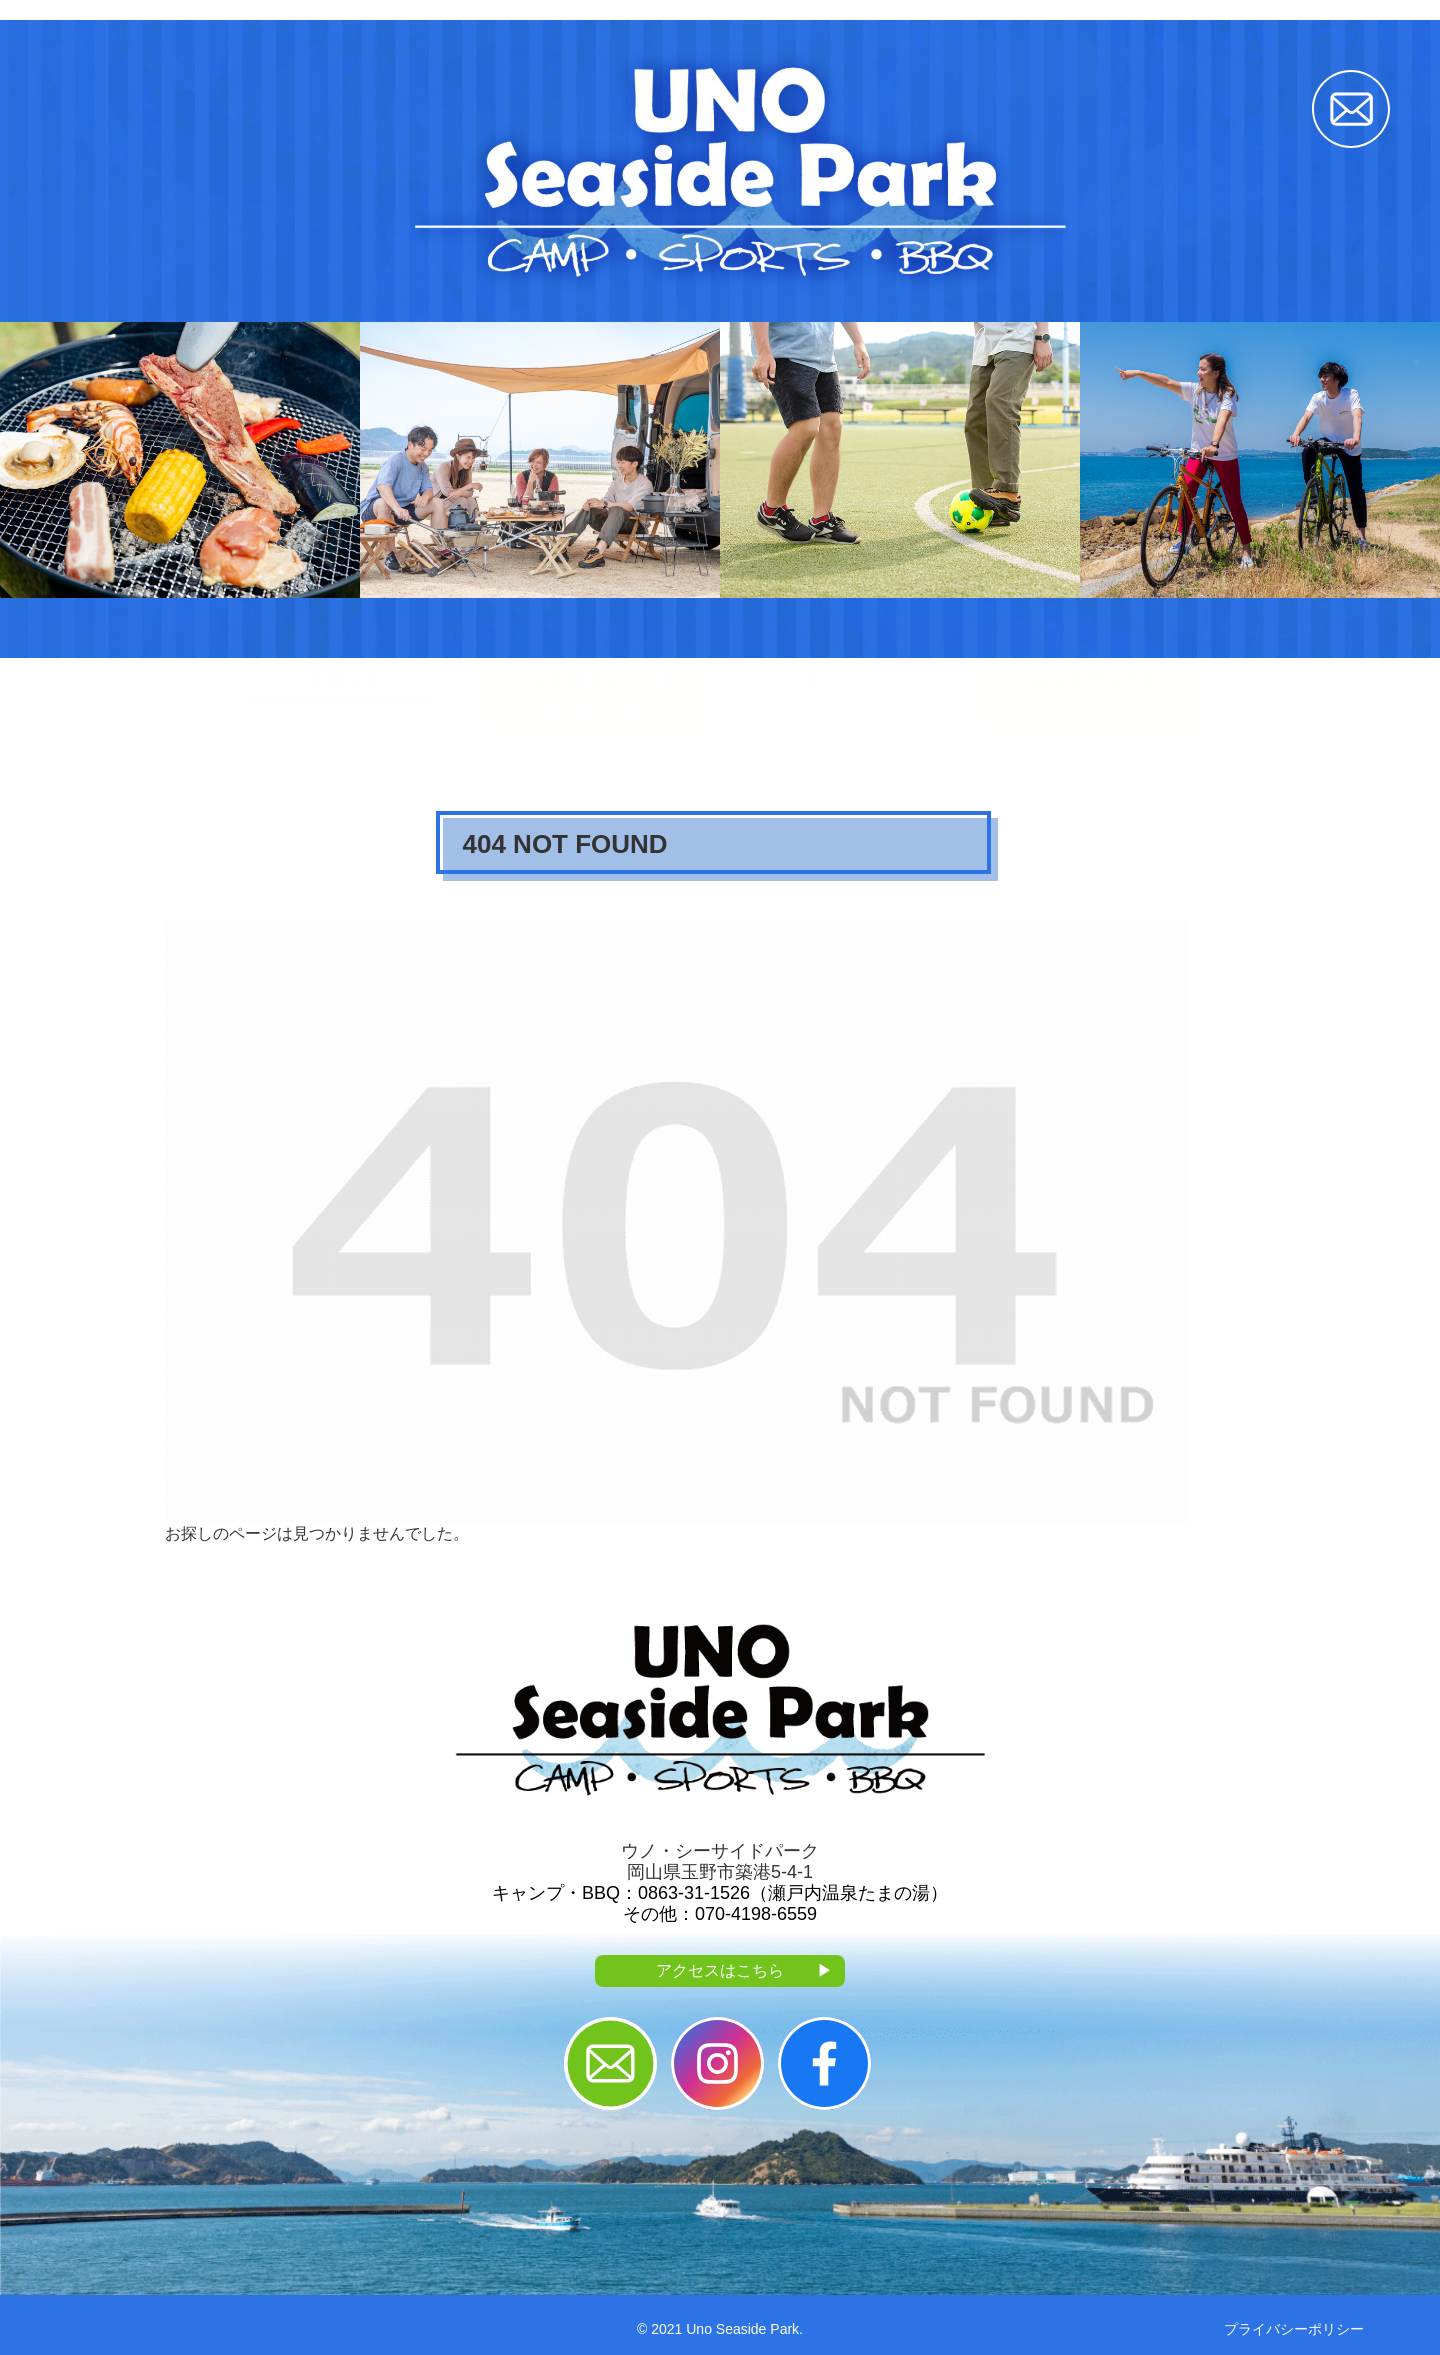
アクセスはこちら (744, 1971)
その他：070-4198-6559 (720, 1914)
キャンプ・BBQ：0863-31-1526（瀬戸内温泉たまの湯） (720, 1893)
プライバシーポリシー (1294, 2329)
